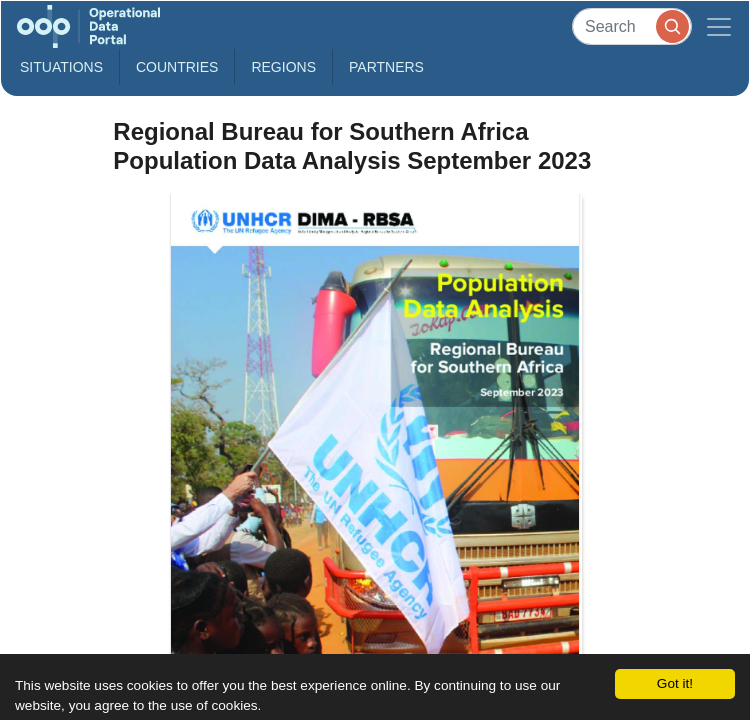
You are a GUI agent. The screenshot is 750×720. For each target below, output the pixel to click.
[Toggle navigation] (719, 26)
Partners (386, 67)
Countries (177, 67)
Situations (61, 67)
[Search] (632, 26)
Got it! (675, 683)
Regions (283, 67)
